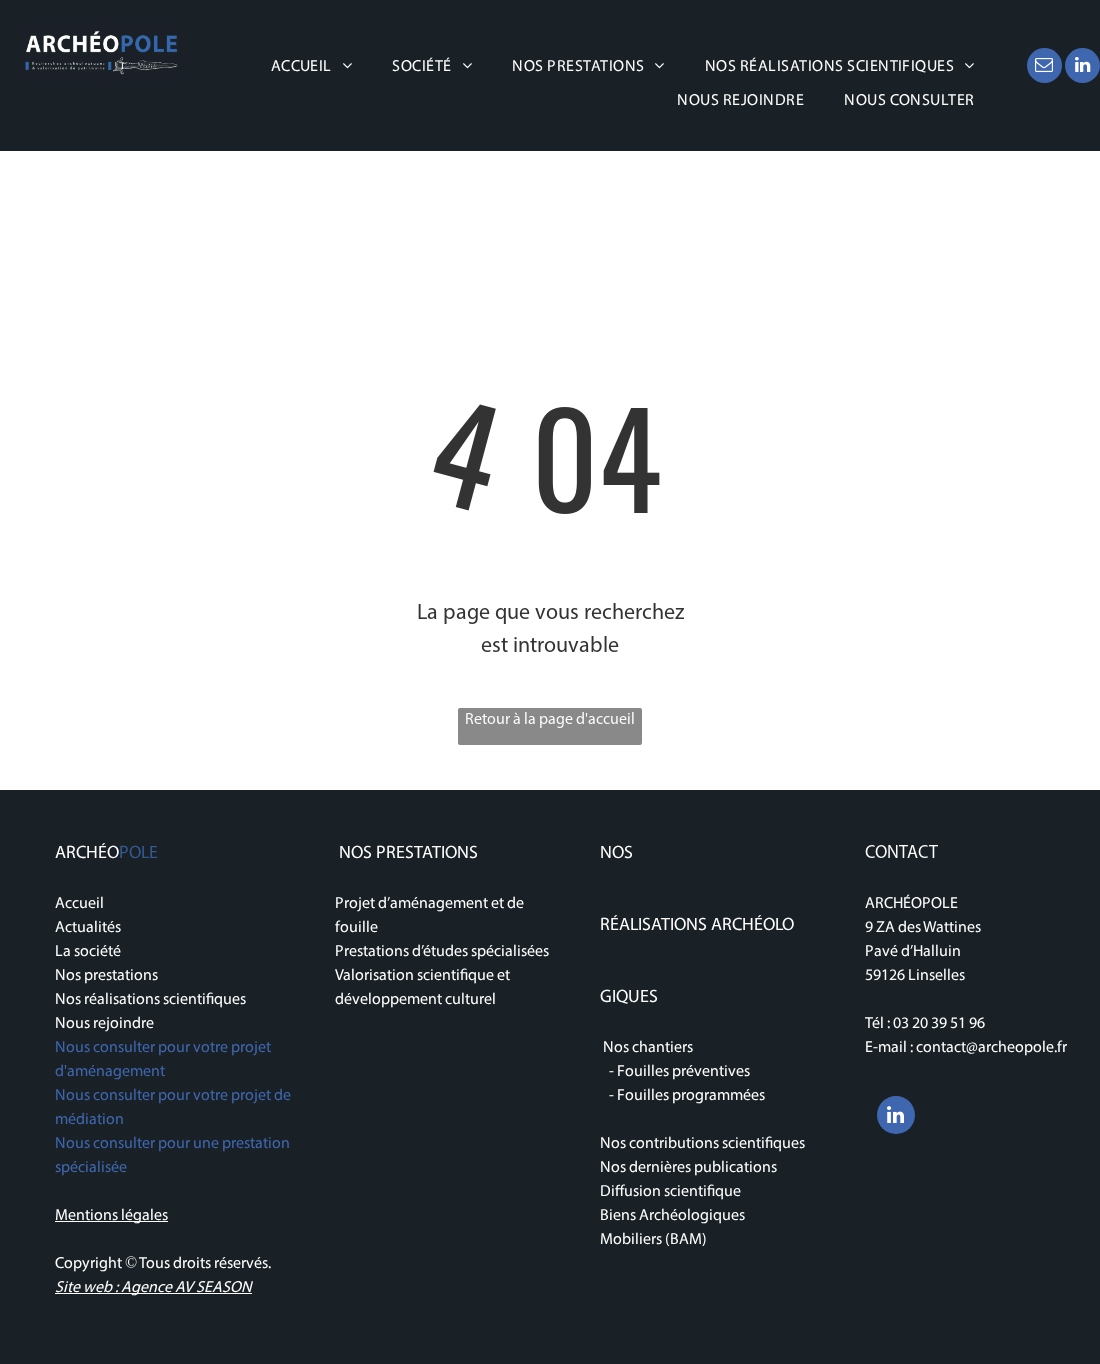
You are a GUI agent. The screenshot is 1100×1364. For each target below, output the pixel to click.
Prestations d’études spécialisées (442, 952)
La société (88, 952)
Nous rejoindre (104, 1024)
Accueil (79, 904)
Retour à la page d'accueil (550, 720)
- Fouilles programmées (682, 1096)
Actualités (88, 928)
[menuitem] (312, 66)
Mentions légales (111, 1216)
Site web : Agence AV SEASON (153, 1288)
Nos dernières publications (690, 1168)
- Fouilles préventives (675, 1072)
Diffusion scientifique (670, 1192)
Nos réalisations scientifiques (150, 1000)
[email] (1044, 68)
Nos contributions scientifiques (702, 1144)
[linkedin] (1082, 68)
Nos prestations (106, 976)
